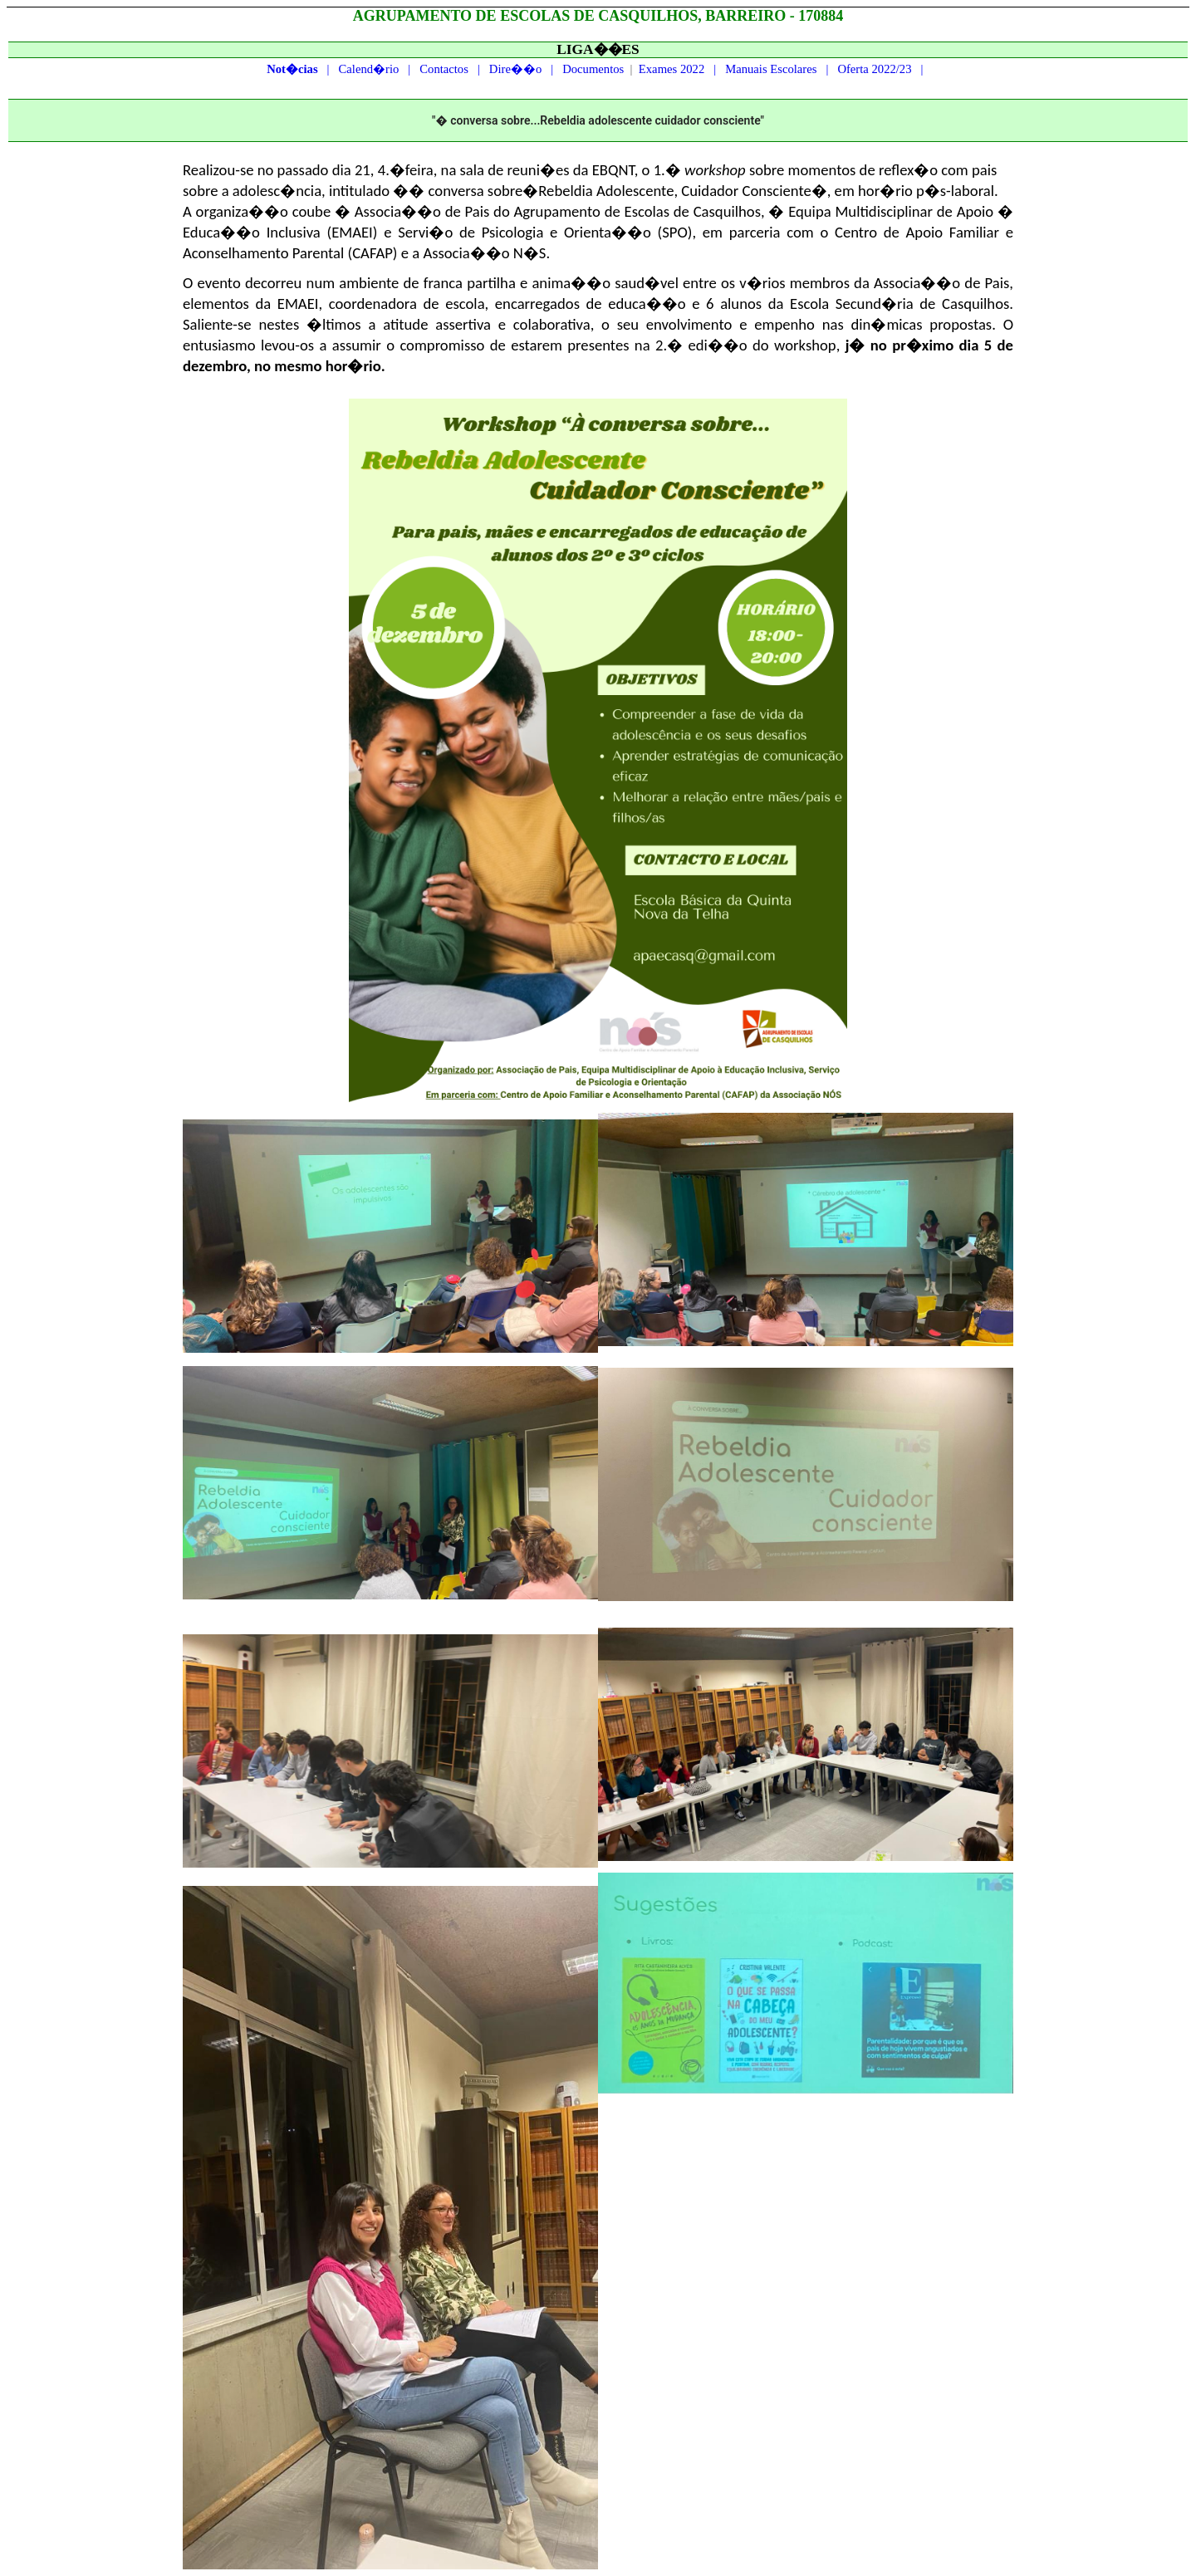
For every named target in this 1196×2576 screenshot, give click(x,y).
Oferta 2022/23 (874, 69)
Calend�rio (369, 69)
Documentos (593, 69)
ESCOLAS (535, 15)
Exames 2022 (671, 69)
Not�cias (292, 69)
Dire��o (515, 69)
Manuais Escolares (770, 69)
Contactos (443, 69)
